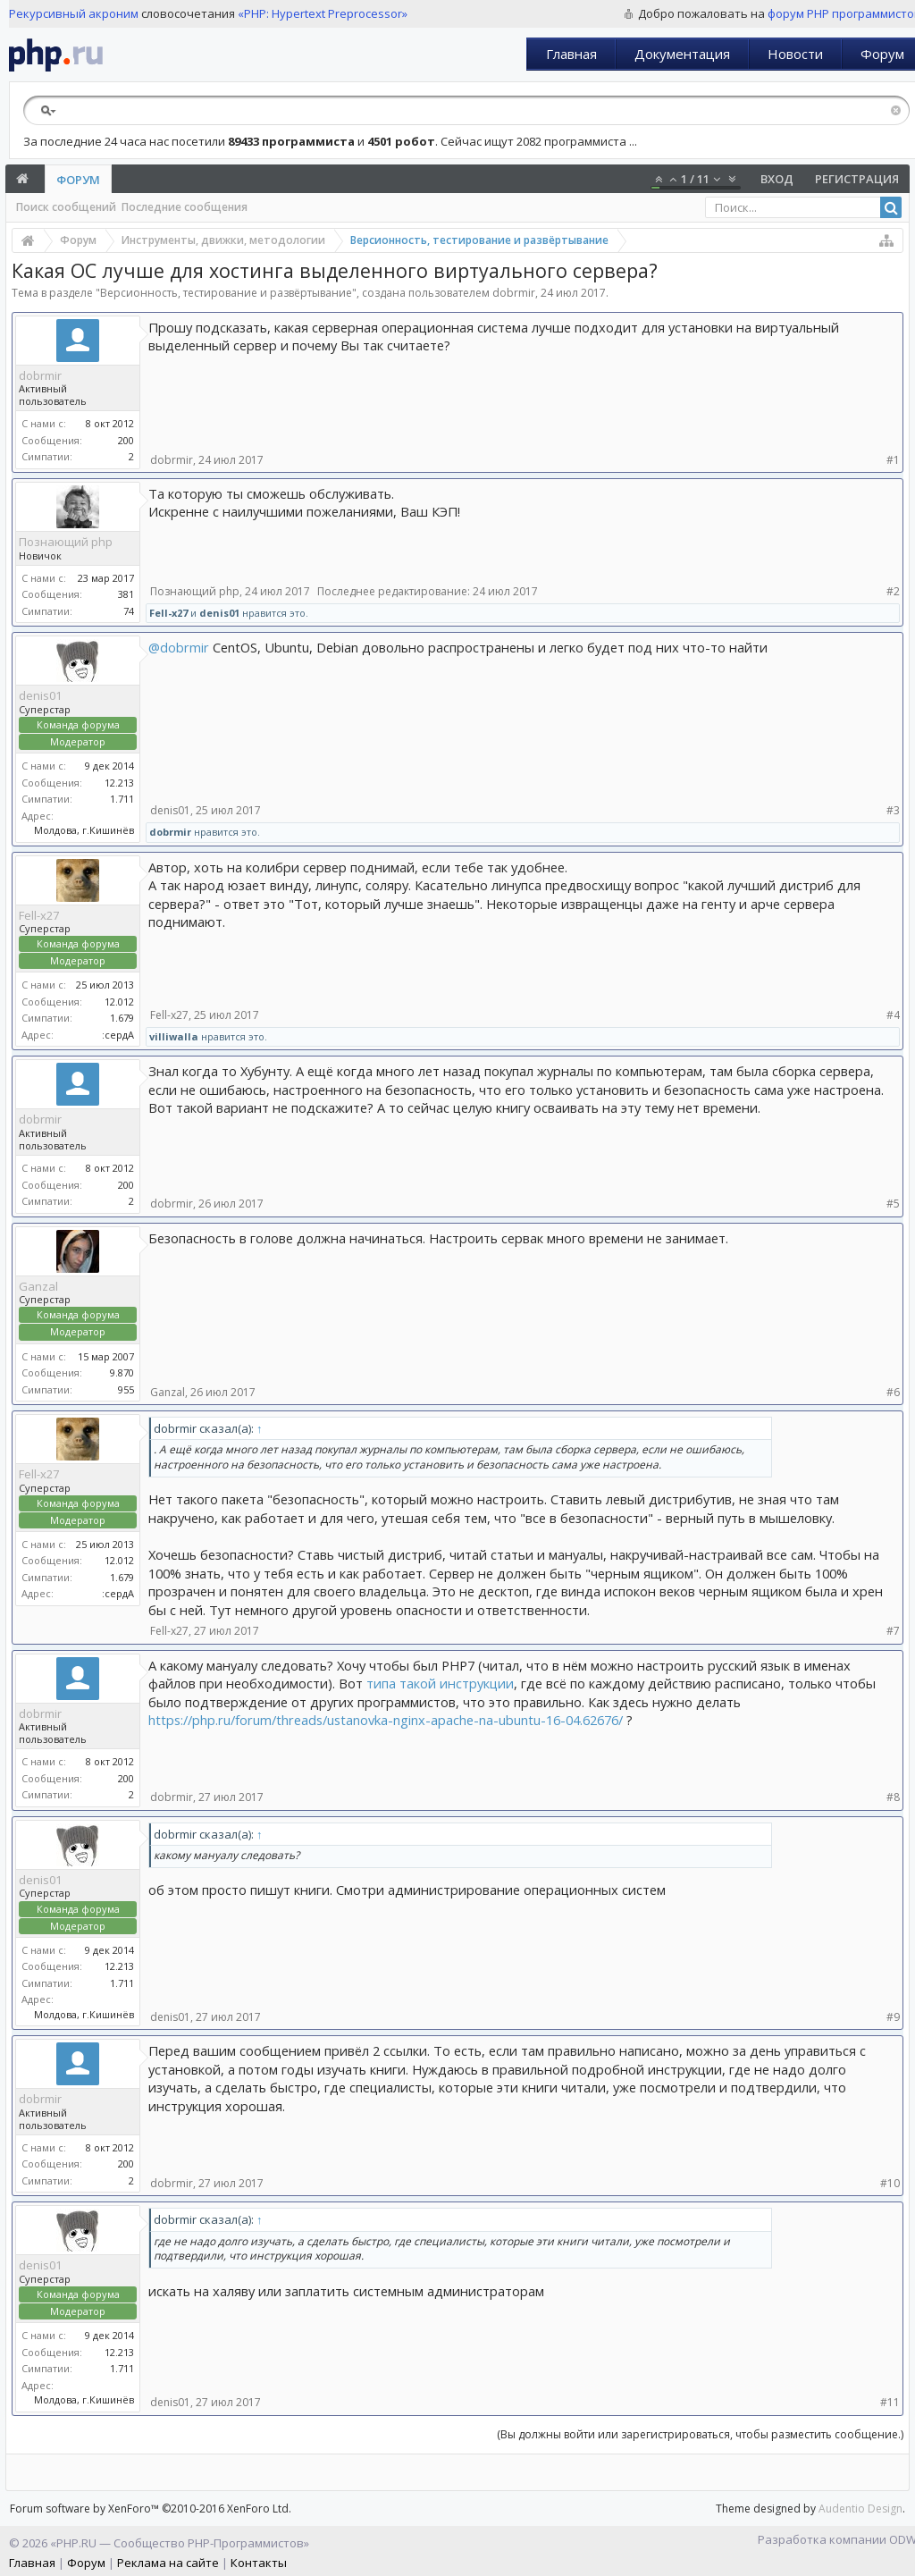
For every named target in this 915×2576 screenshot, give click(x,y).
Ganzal (38, 1286)
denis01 (219, 612)
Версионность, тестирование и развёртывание (226, 292)
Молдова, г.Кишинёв (84, 830)
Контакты (259, 2563)
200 (126, 440)
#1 (893, 460)
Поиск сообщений (66, 207)
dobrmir (513, 292)
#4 (893, 1015)
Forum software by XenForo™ (150, 2508)
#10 (890, 2183)
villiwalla (173, 1036)
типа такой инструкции (440, 1683)
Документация (682, 54)
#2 (893, 591)
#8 (893, 1797)
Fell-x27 (168, 612)
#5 (893, 1203)
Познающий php (66, 542)
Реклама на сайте (168, 2563)
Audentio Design (860, 2508)
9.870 (122, 1372)
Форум (78, 180)
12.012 (119, 1001)
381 (126, 594)
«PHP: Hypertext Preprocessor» (322, 13)
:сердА (118, 1034)
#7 (893, 1630)
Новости (795, 54)
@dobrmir (178, 647)
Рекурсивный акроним (74, 13)
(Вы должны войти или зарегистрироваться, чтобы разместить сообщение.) (700, 2434)
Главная (571, 54)
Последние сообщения (185, 207)
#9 (893, 2017)
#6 (893, 1392)
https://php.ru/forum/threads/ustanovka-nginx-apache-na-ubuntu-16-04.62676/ (385, 1720)
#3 (893, 810)
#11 (890, 2402)
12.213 (119, 782)
